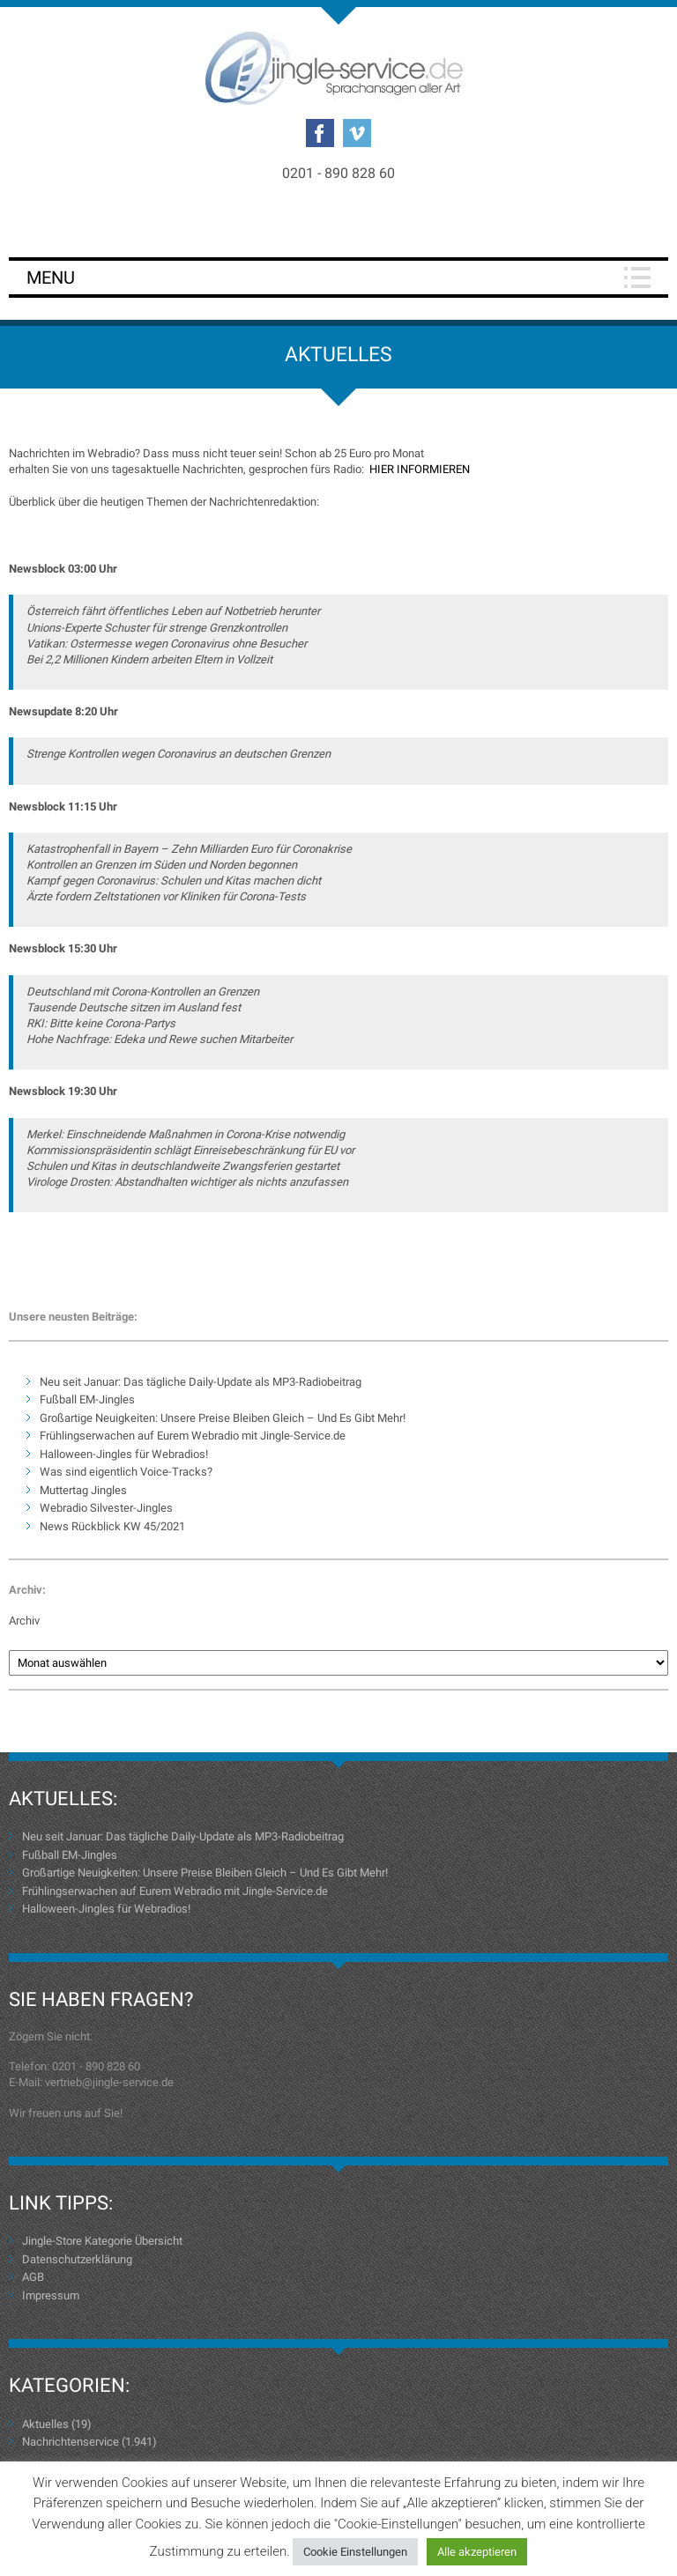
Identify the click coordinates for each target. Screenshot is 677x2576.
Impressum (50, 2295)
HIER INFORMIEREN (419, 469)
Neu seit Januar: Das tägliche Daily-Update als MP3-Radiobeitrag (200, 1381)
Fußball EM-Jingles (87, 1399)
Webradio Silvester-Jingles (106, 1507)
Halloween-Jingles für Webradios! (124, 1454)
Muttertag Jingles (83, 1490)
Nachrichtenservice (70, 2441)
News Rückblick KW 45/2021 (112, 1526)
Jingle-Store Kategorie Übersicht (102, 2240)
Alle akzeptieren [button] (477, 2551)
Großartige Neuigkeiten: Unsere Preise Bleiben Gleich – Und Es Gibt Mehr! (222, 1418)
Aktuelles (45, 2424)
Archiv (24, 1620)
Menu (50, 277)
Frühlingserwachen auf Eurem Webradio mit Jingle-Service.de (193, 1435)
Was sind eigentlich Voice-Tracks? (126, 1471)
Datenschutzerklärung (77, 2259)
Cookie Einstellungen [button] (355, 2551)
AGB (33, 2277)
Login (338, 221)
